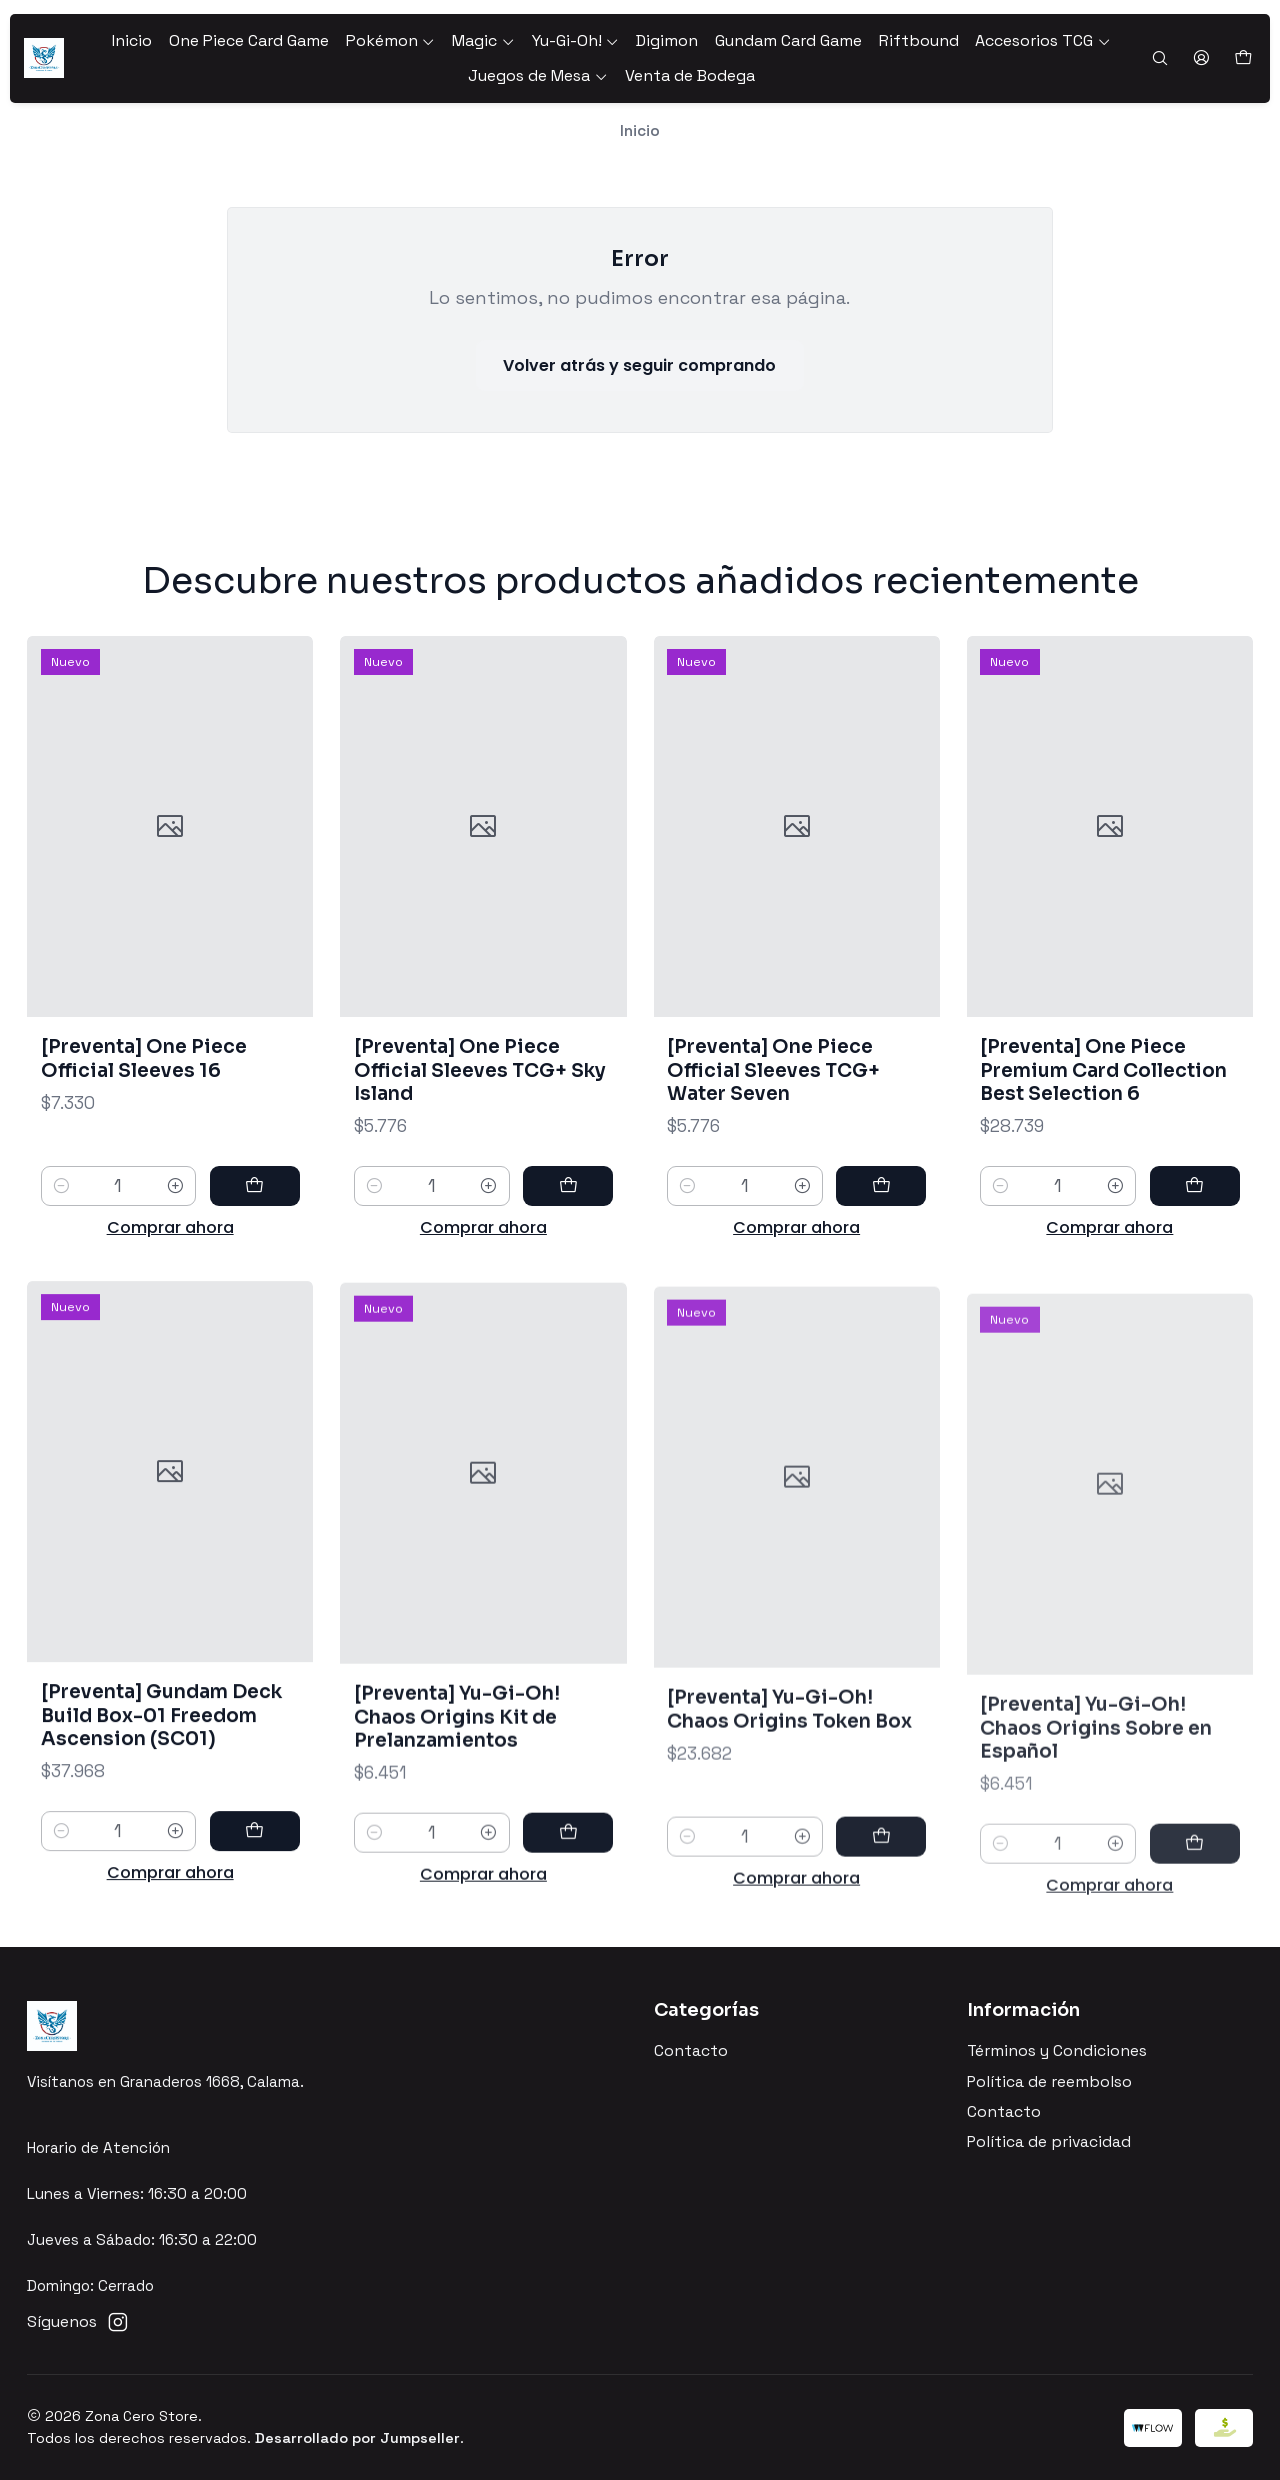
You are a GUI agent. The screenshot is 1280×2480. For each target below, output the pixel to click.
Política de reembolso (1049, 2082)
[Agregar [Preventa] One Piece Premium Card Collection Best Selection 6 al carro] (1195, 1272)
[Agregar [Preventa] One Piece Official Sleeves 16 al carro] (255, 1206)
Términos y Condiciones (1057, 2051)
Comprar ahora (170, 1247)
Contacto (691, 2051)
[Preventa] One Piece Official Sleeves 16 (144, 1078)
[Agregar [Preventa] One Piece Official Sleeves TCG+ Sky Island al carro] (568, 1221)
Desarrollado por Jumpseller (357, 2438)
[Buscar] (1159, 59)
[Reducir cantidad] (61, 1206)
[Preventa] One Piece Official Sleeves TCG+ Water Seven (773, 1129)
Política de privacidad (1049, 2142)
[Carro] (1242, 58)
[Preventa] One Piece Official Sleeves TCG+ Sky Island (480, 1106)
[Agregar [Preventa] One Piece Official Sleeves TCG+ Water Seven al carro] (881, 1245)
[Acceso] (1201, 59)
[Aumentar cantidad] (175, 1206)
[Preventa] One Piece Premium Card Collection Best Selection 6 (1103, 1156)
